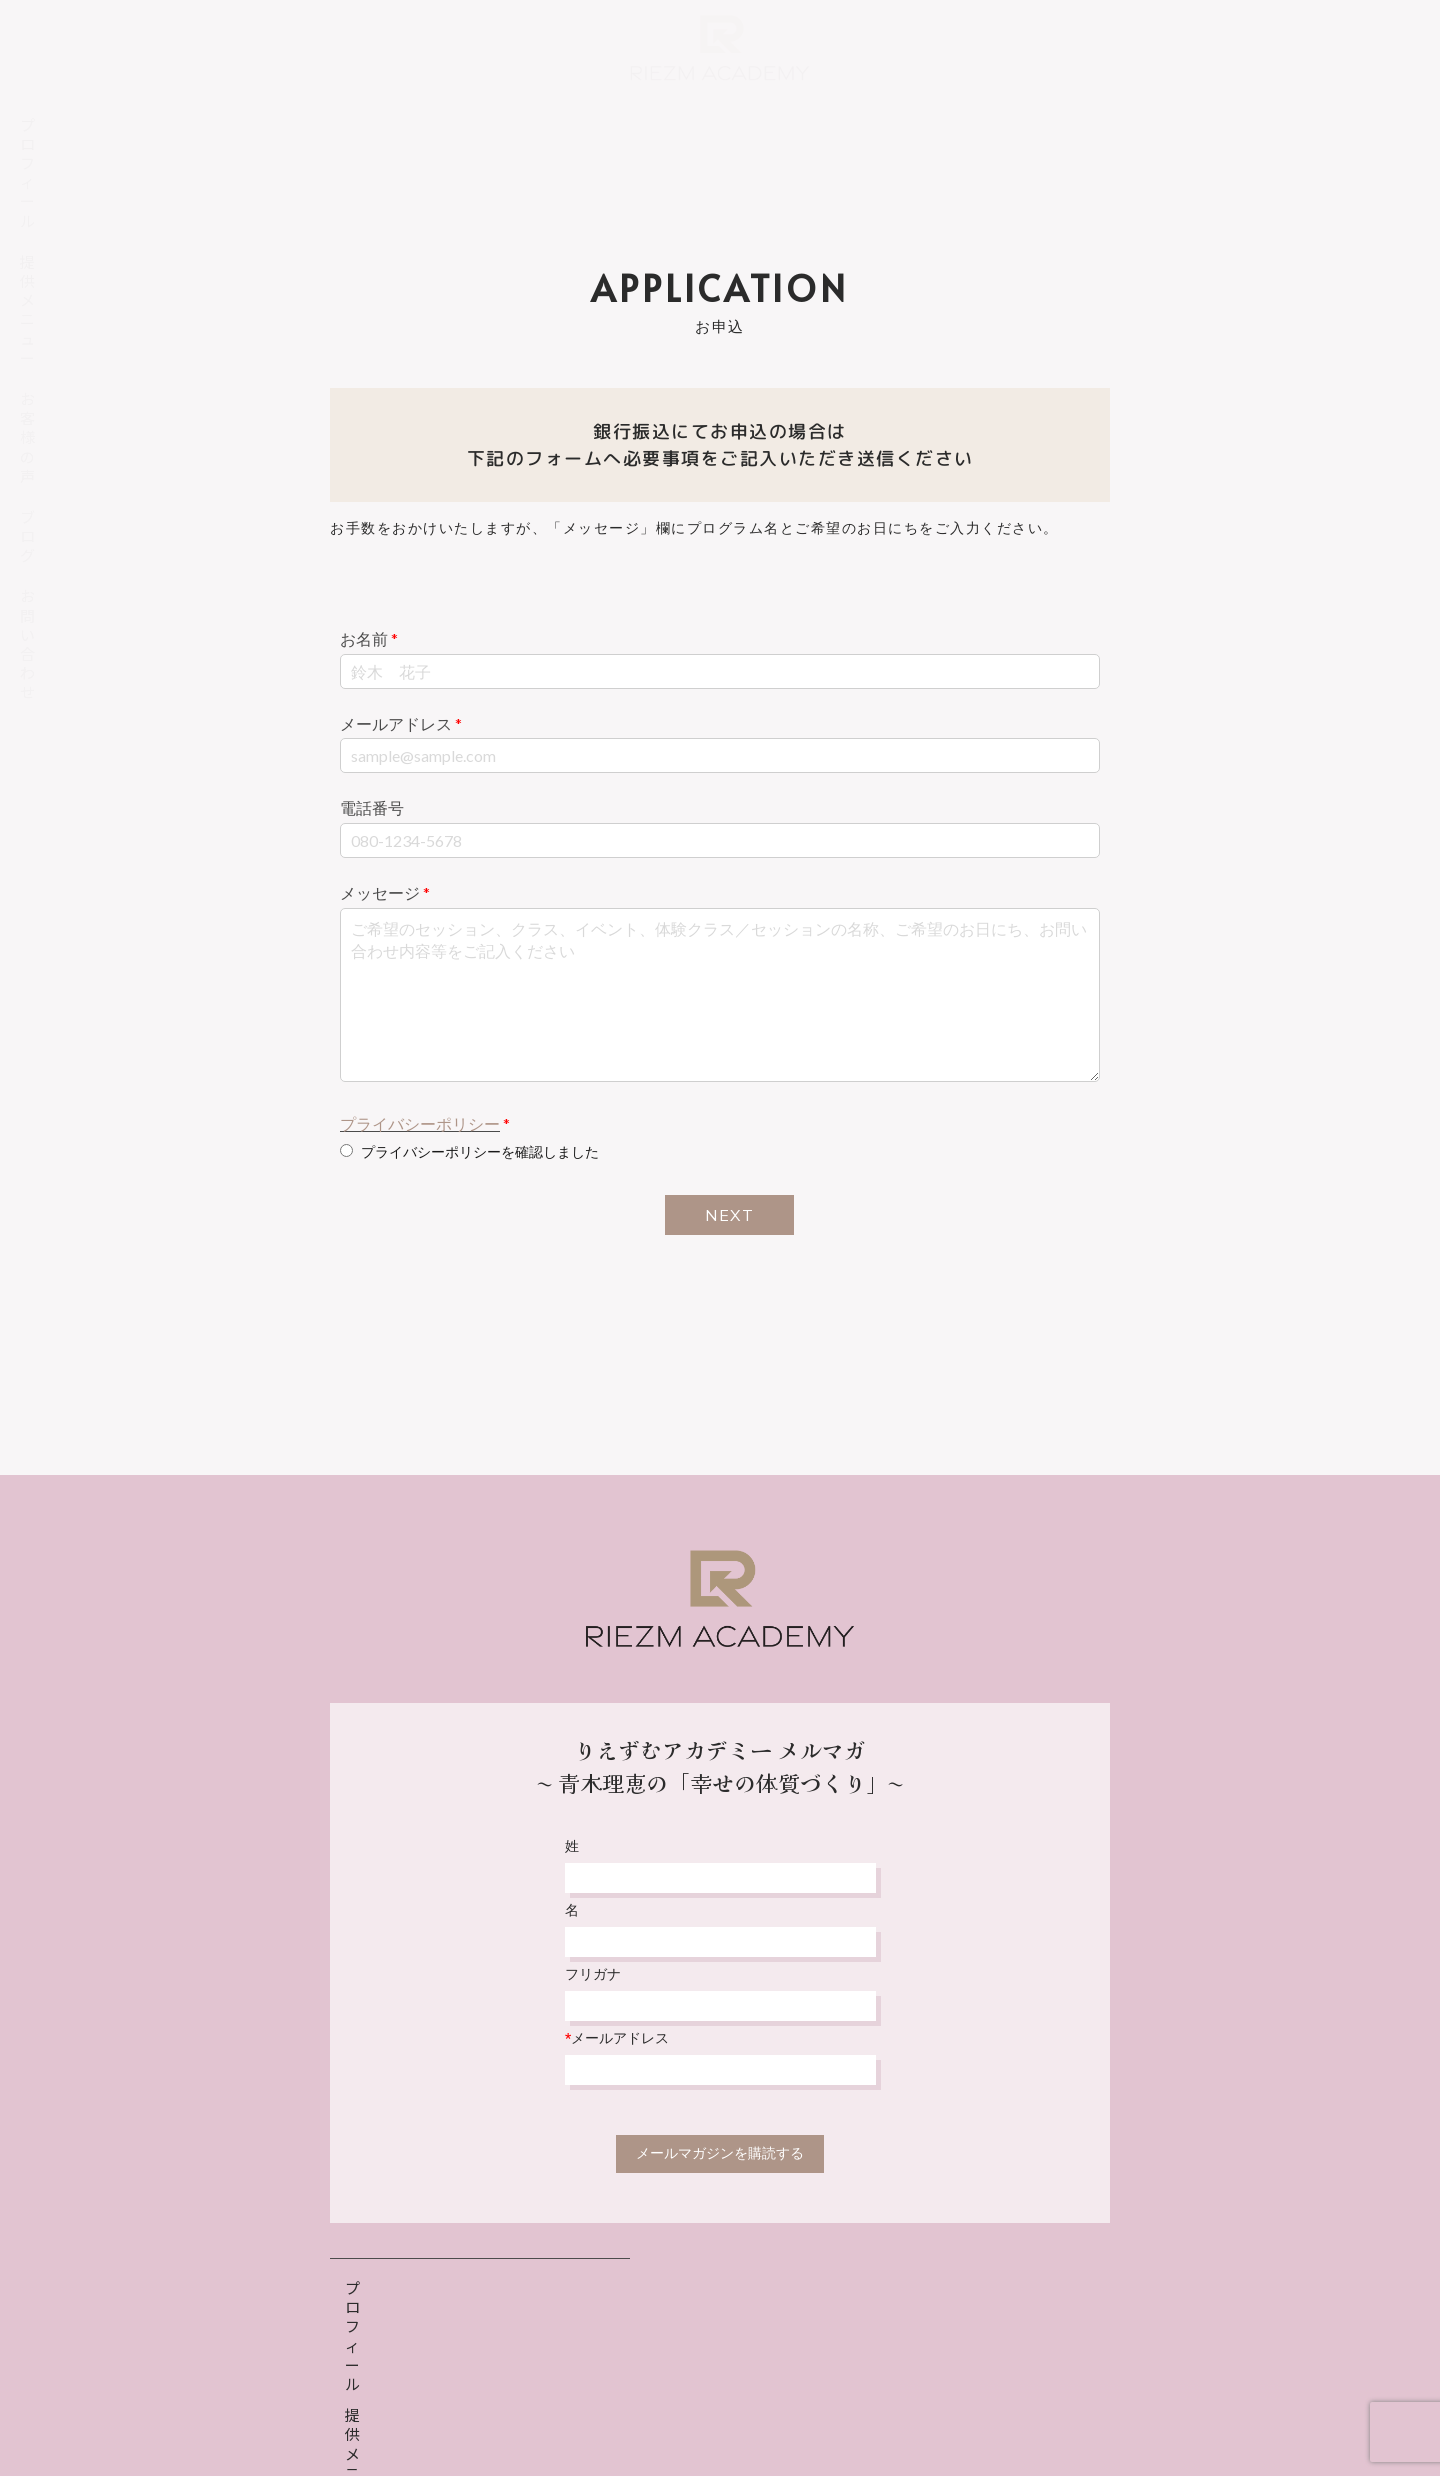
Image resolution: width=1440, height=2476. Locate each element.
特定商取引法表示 (794, 2412)
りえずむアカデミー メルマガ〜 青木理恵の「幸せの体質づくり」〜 (720, 1765)
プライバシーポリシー (420, 1123)
